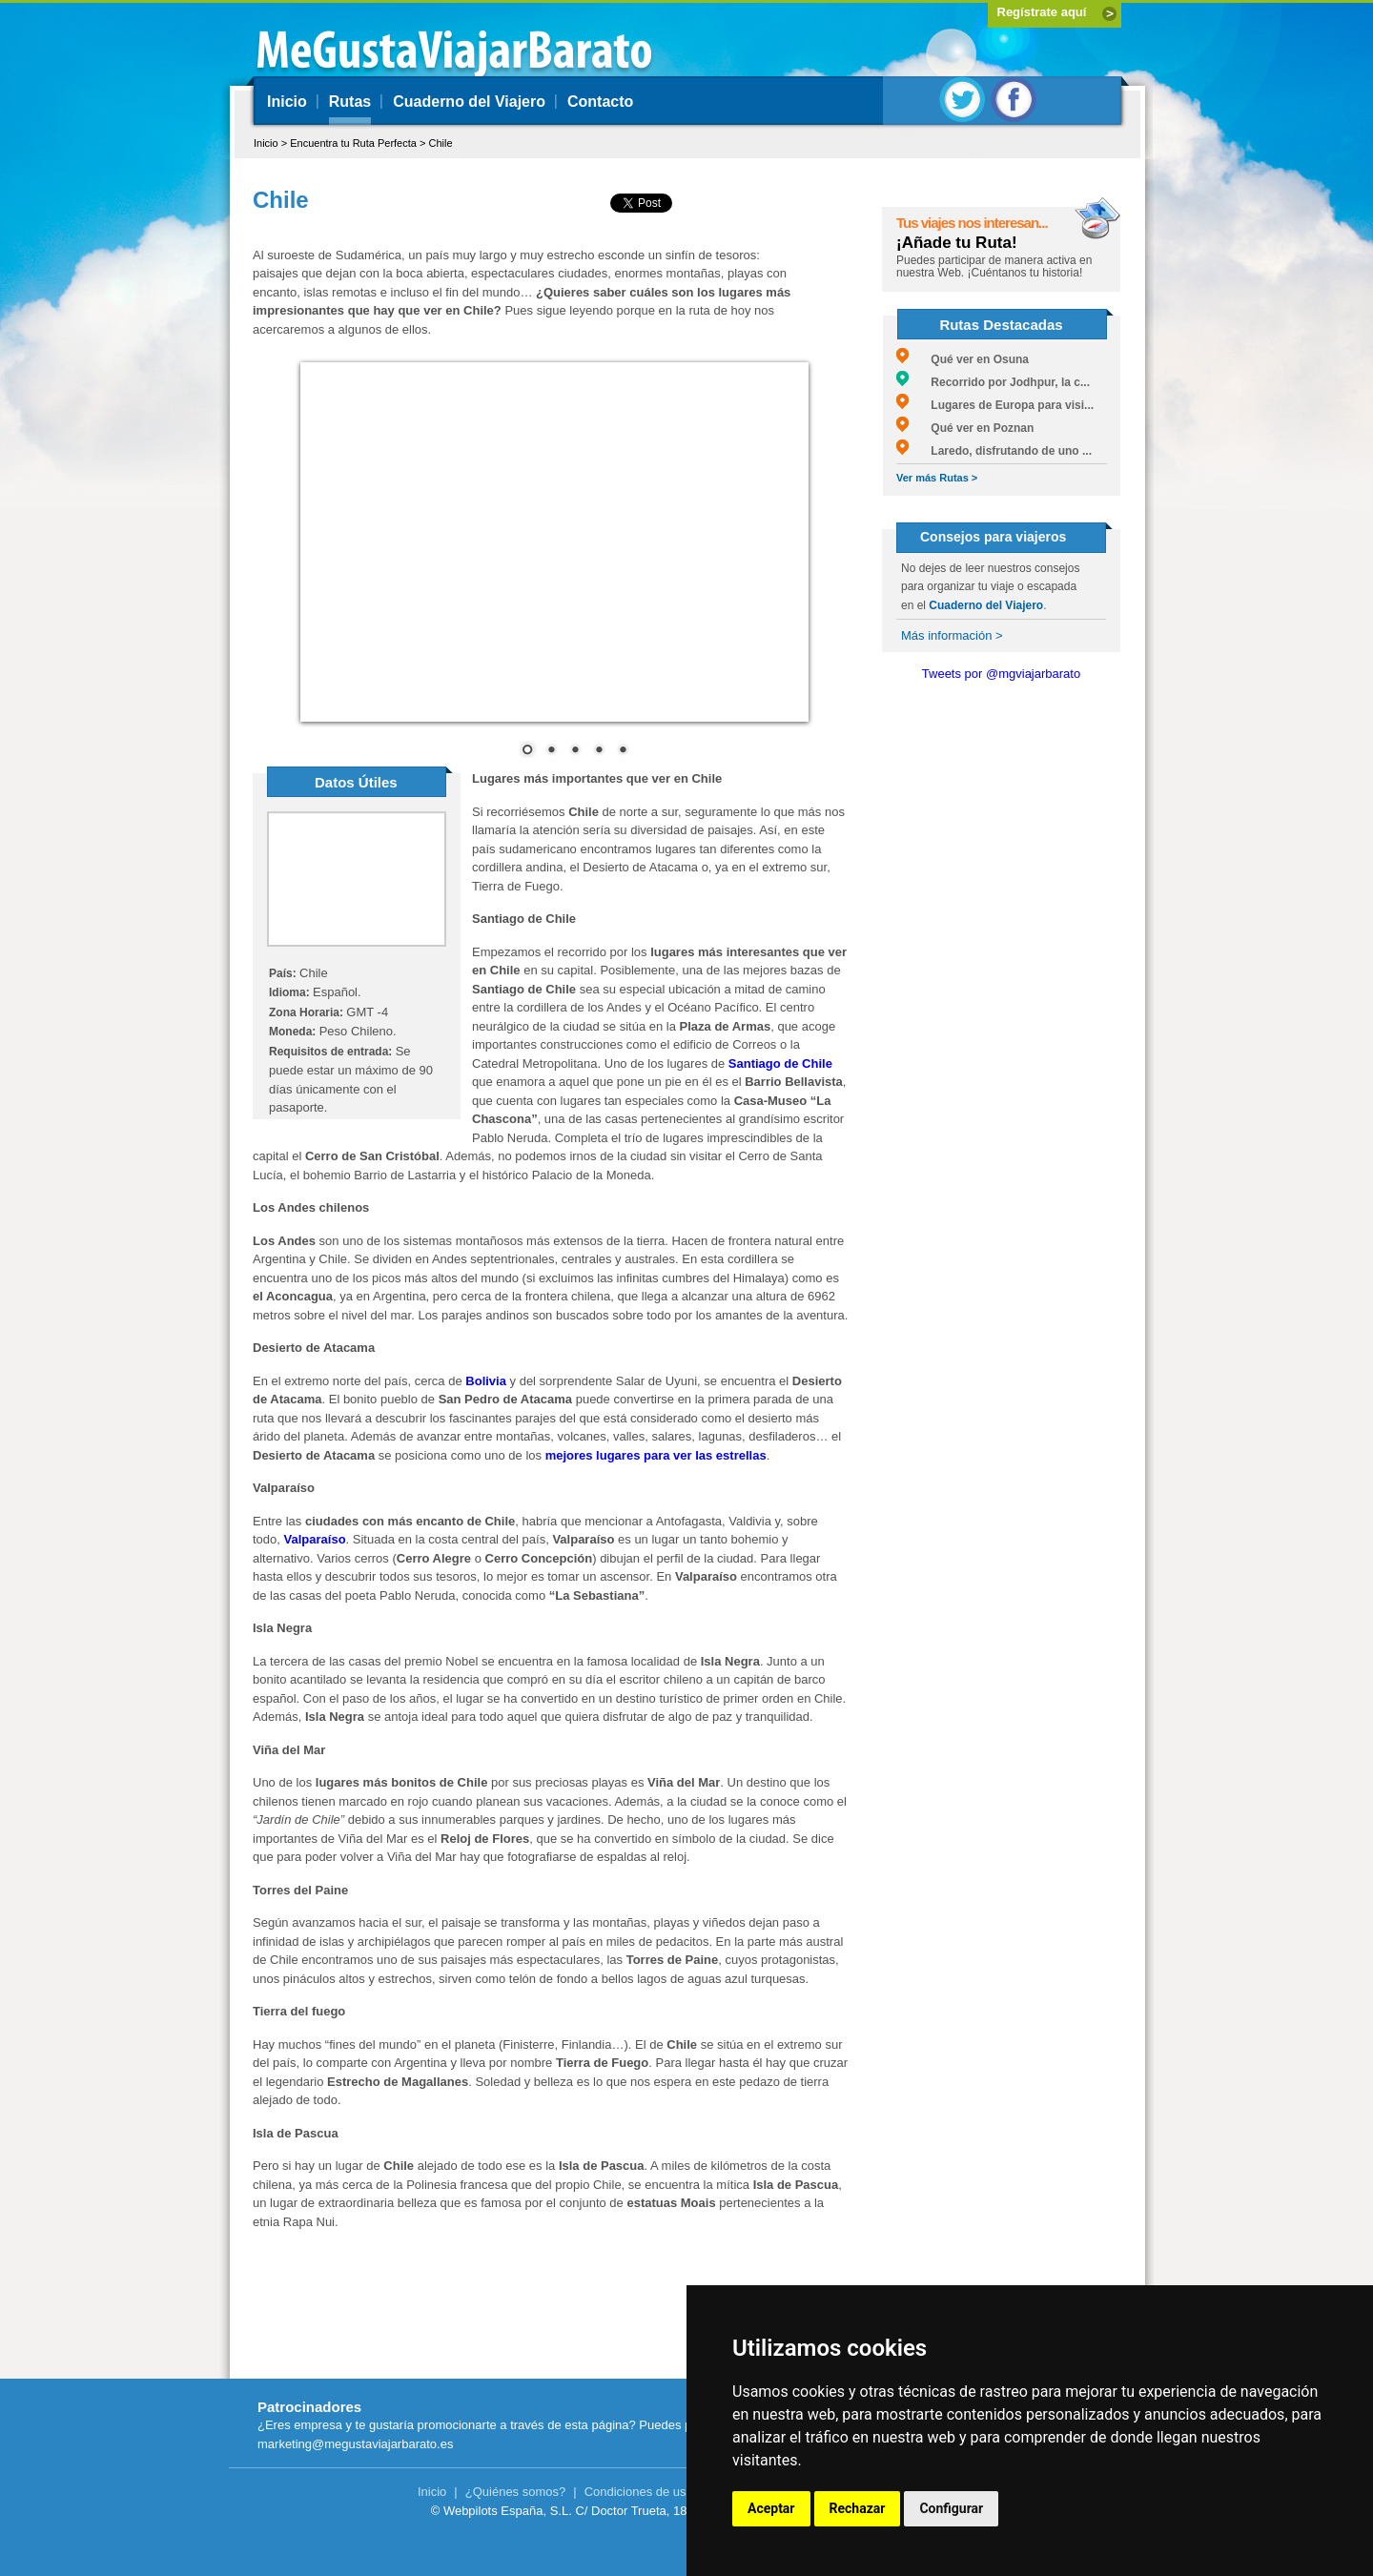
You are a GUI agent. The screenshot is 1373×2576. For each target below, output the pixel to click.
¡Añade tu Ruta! (956, 243)
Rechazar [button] (858, 2508)
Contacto (600, 101)
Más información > (952, 635)
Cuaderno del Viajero (469, 101)
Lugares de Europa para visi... (995, 405)
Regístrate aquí (1042, 12)
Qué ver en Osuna (962, 359)
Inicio (287, 101)
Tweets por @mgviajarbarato (1001, 673)
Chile (440, 143)
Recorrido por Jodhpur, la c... (993, 382)
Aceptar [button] (771, 2508)
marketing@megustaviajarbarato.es (355, 2444)
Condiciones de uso (638, 2491)
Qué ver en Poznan (965, 428)
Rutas (350, 101)
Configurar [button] (951, 2508)
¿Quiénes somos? (515, 2491)
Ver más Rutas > (936, 477)
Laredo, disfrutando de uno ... (994, 451)
